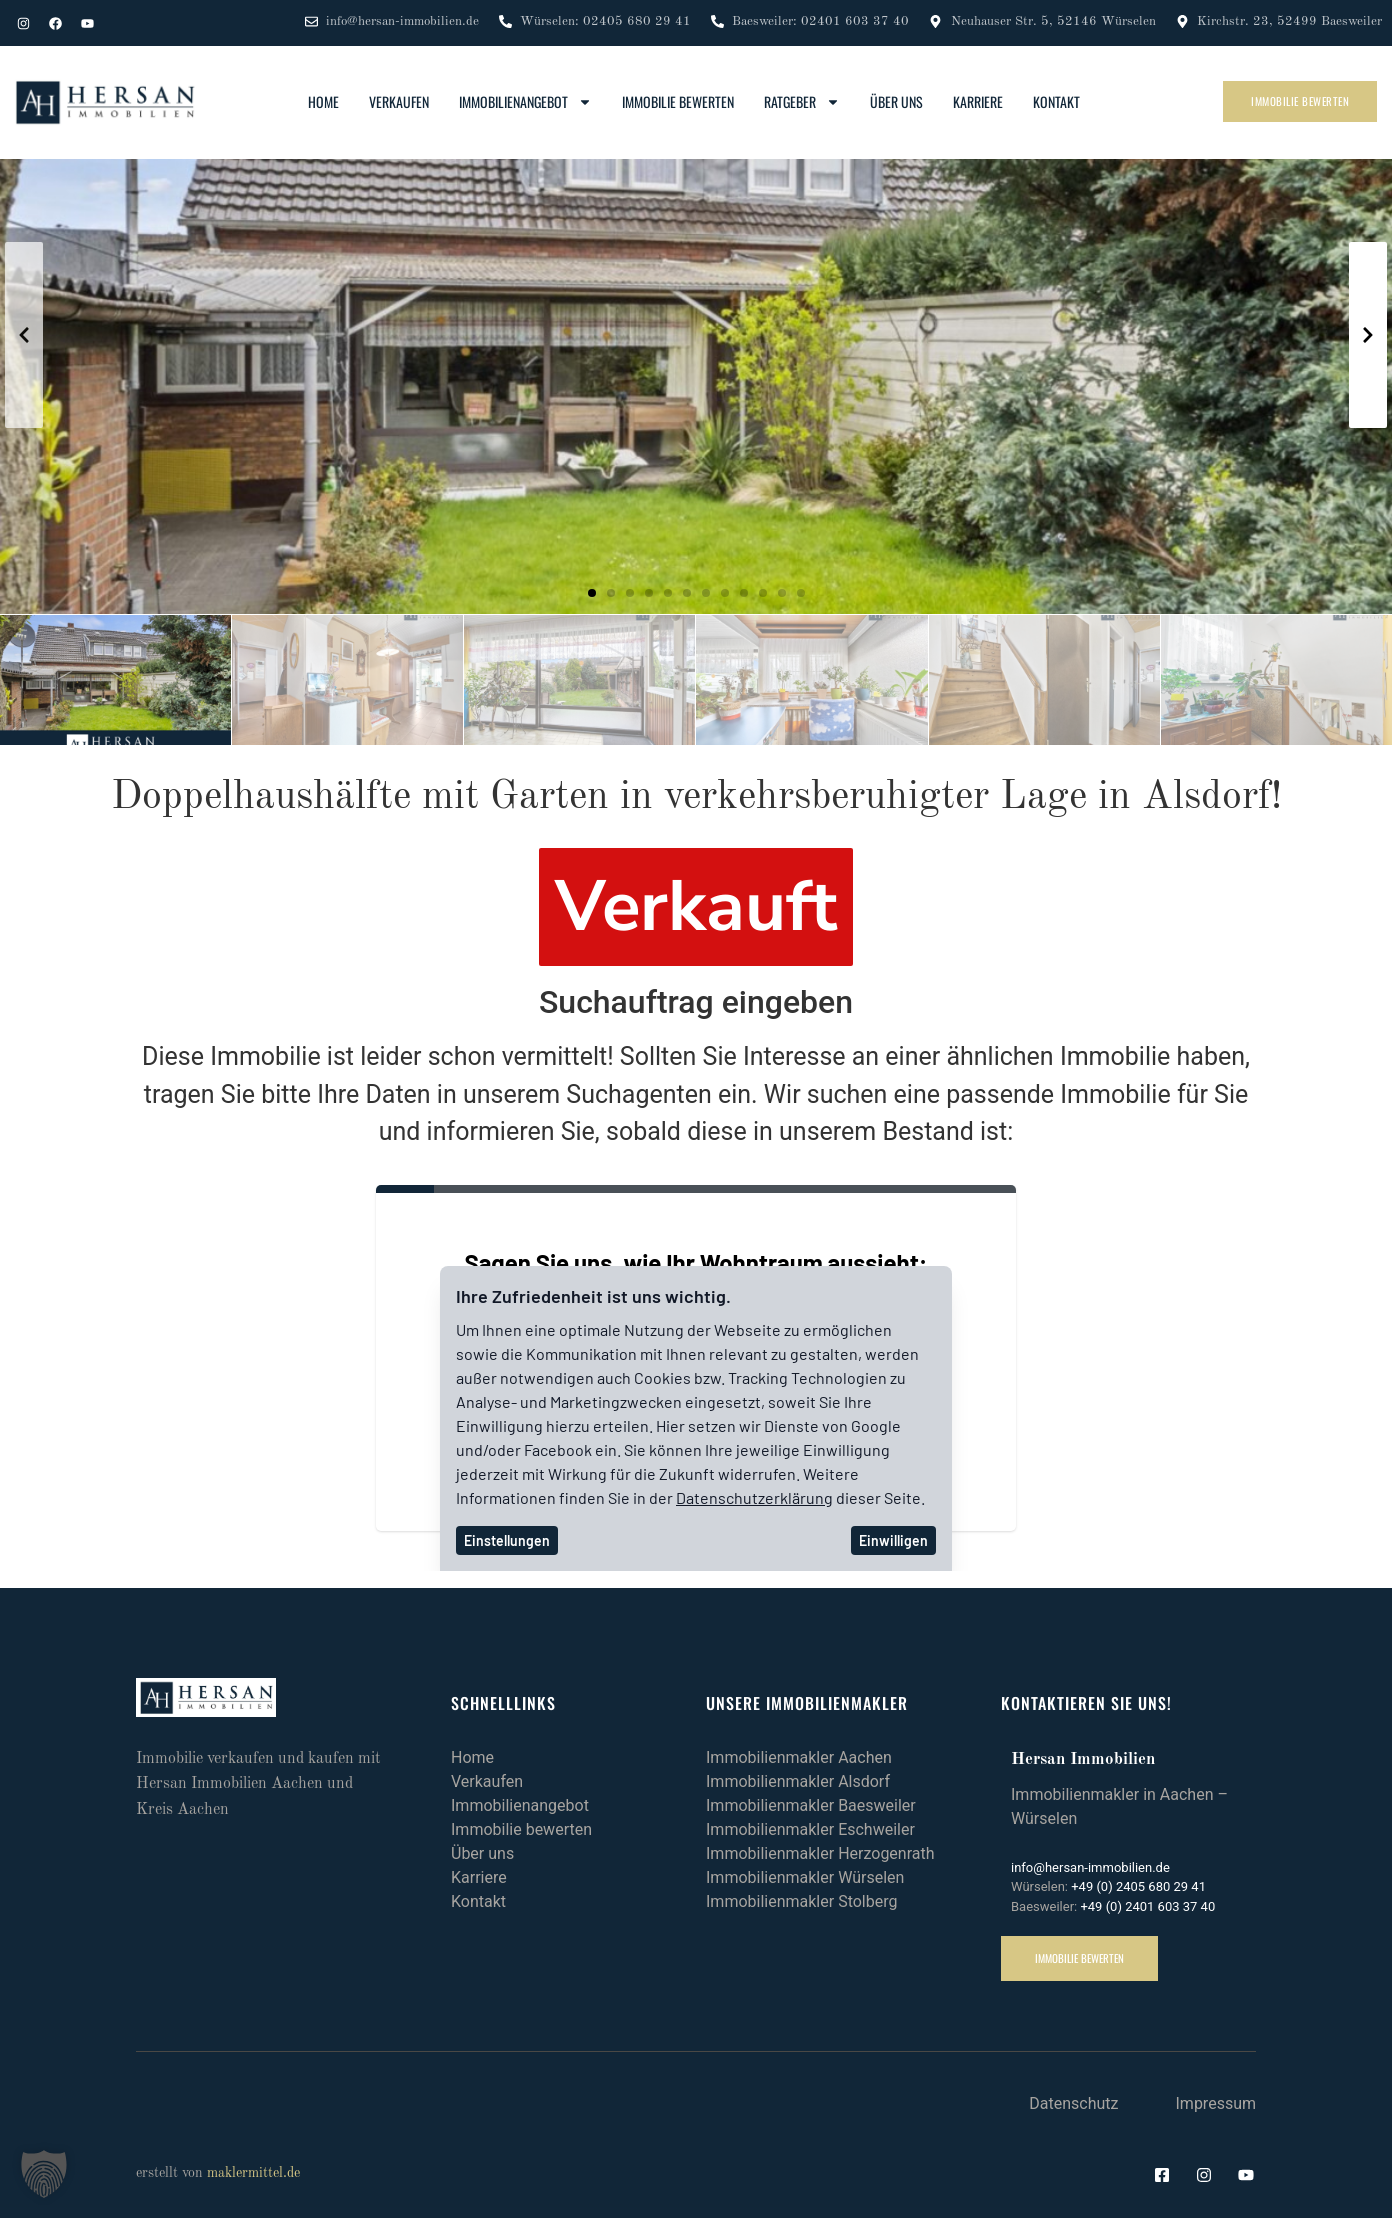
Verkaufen (399, 101)
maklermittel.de (253, 2173)
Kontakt (1056, 101)
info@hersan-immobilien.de (1090, 1867)
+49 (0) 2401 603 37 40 (1147, 1906)
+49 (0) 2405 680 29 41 (1138, 1886)
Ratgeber (802, 102)
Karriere (978, 101)
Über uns (896, 101)
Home (323, 101)
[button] (592, 593)
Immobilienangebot (525, 102)
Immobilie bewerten (678, 101)
